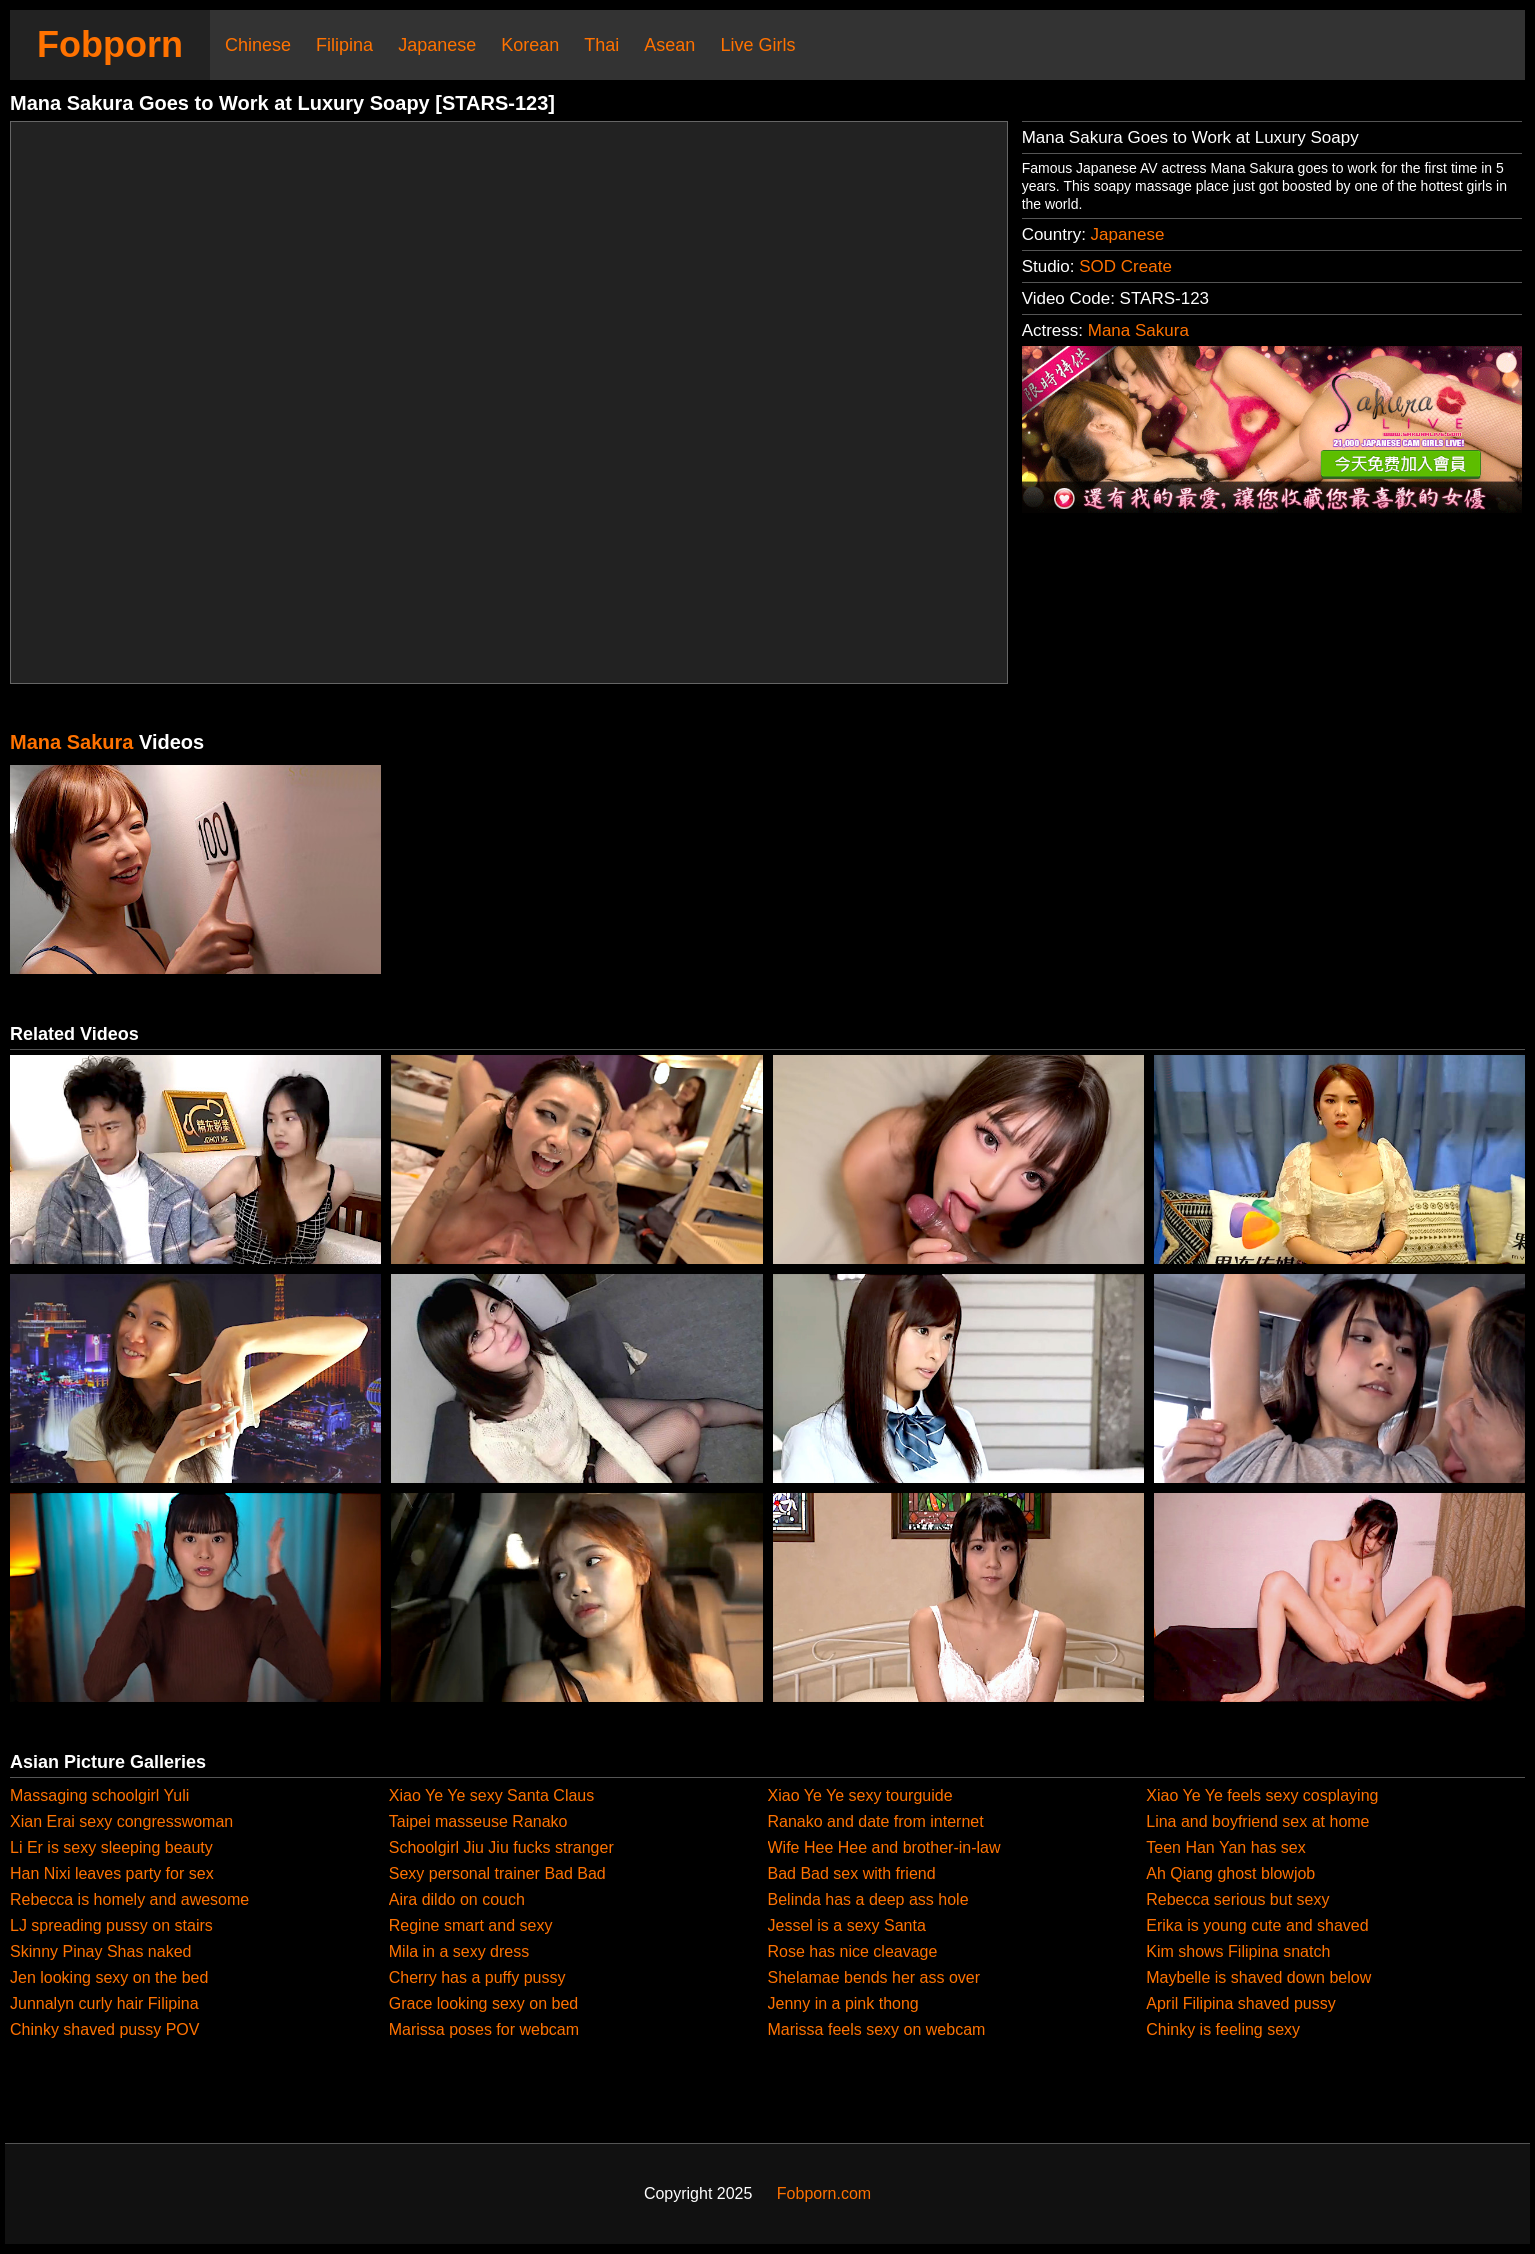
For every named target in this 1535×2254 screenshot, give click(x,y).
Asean (669, 45)
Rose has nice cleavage (853, 1951)
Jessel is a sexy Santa (847, 1925)
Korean (530, 45)
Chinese (258, 45)
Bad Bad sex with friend (852, 1873)
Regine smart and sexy (471, 1925)
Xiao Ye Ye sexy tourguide (860, 1795)
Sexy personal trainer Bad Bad (497, 1873)
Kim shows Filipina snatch (1238, 1951)
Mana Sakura (1138, 330)
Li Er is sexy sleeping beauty (111, 1847)
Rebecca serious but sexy (1237, 1899)
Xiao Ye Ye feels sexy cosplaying (1262, 1795)
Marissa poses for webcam (484, 2029)
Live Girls (757, 45)
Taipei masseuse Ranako (478, 1821)
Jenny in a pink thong (843, 2003)
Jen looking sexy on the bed (109, 1977)
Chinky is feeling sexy (1223, 2029)
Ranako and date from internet (876, 1821)
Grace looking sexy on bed (483, 2003)
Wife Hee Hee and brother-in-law (884, 1847)
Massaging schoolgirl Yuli (99, 1795)
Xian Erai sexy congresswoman (121, 1821)
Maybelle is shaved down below (1258, 1977)
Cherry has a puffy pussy (477, 1977)
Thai (601, 45)
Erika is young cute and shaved (1257, 1925)
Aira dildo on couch (457, 1899)
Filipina (344, 45)
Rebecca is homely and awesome (129, 1899)
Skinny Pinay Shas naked (100, 1951)
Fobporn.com (824, 2193)
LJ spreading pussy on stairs (111, 1925)
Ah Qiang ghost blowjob (1230, 1873)
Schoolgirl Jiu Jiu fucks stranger (501, 1847)
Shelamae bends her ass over (874, 1977)
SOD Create (1125, 266)
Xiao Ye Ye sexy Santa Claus (492, 1795)
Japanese (437, 45)
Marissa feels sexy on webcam (877, 2029)
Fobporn (110, 44)
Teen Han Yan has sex (1226, 1847)
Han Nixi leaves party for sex (112, 1873)
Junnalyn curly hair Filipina (104, 2003)
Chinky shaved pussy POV (104, 2029)
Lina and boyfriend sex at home (1257, 1821)
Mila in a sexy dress (459, 1951)
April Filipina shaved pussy (1240, 2003)
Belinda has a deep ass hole (868, 1899)
